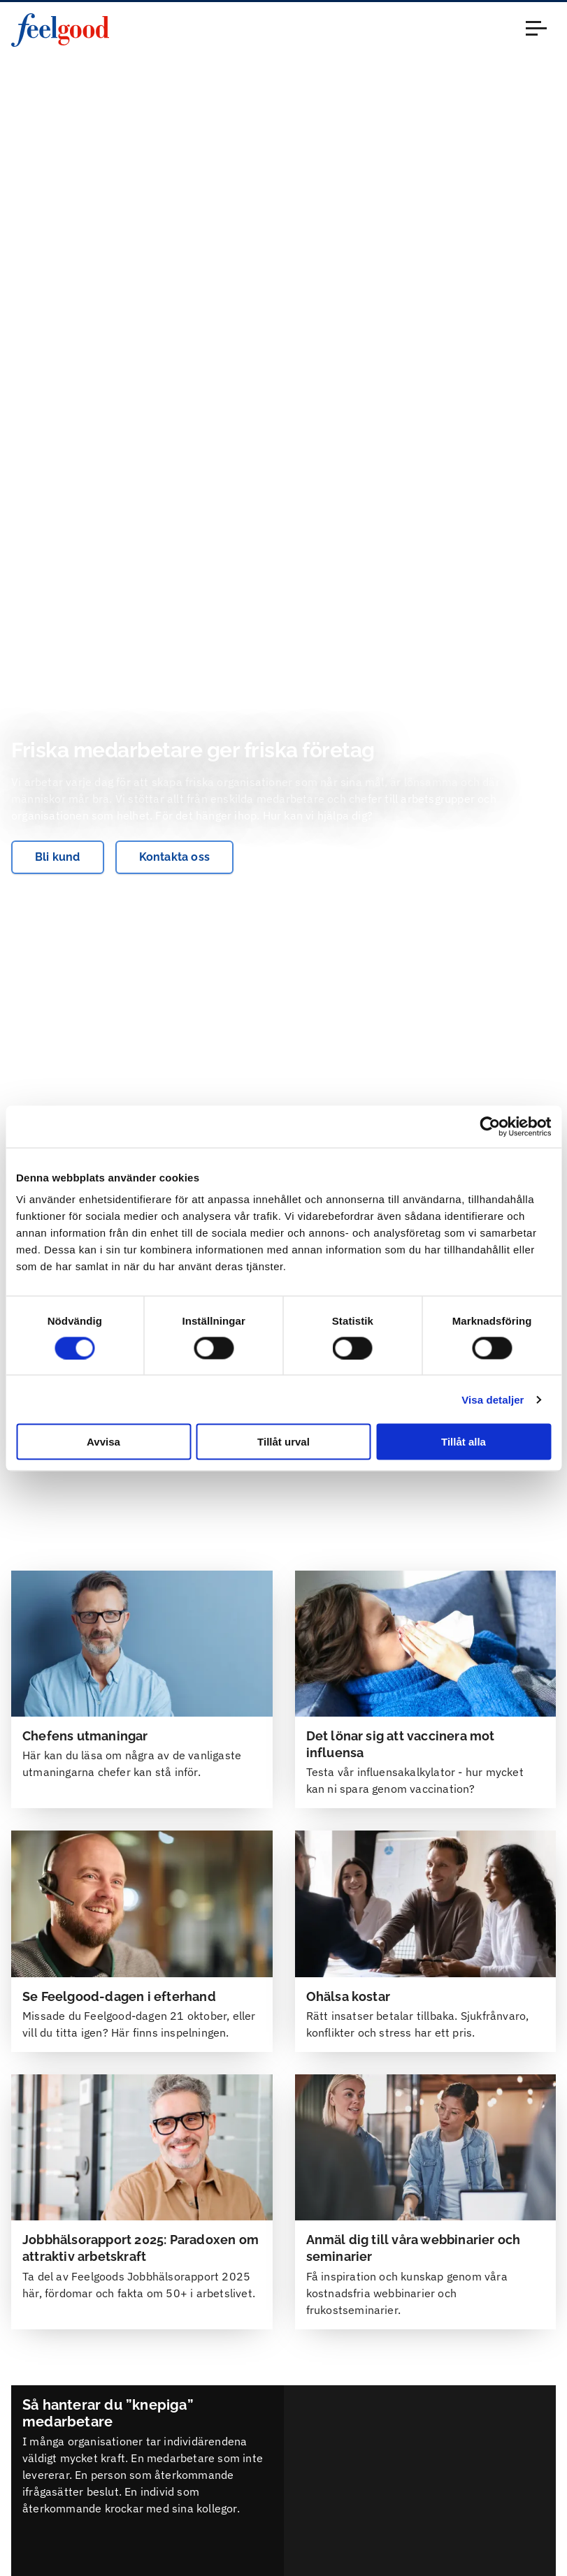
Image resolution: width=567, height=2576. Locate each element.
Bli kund (57, 857)
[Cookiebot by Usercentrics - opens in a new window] (490, 1126)
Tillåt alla (463, 1442)
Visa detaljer (492, 1399)
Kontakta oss (174, 857)
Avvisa (103, 1442)
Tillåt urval (283, 1442)
